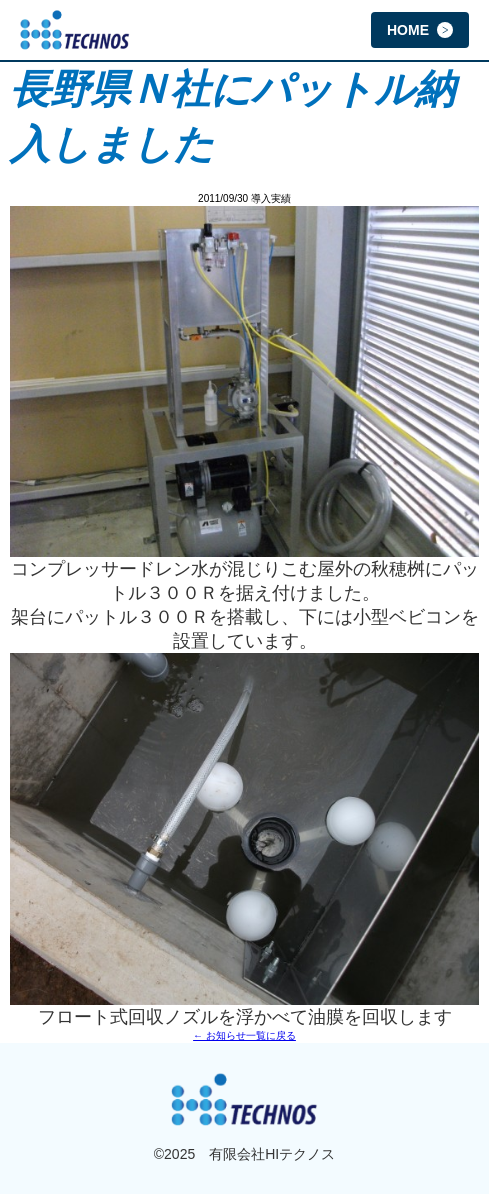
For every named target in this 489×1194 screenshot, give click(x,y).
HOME (420, 30)
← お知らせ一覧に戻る (244, 1035)
